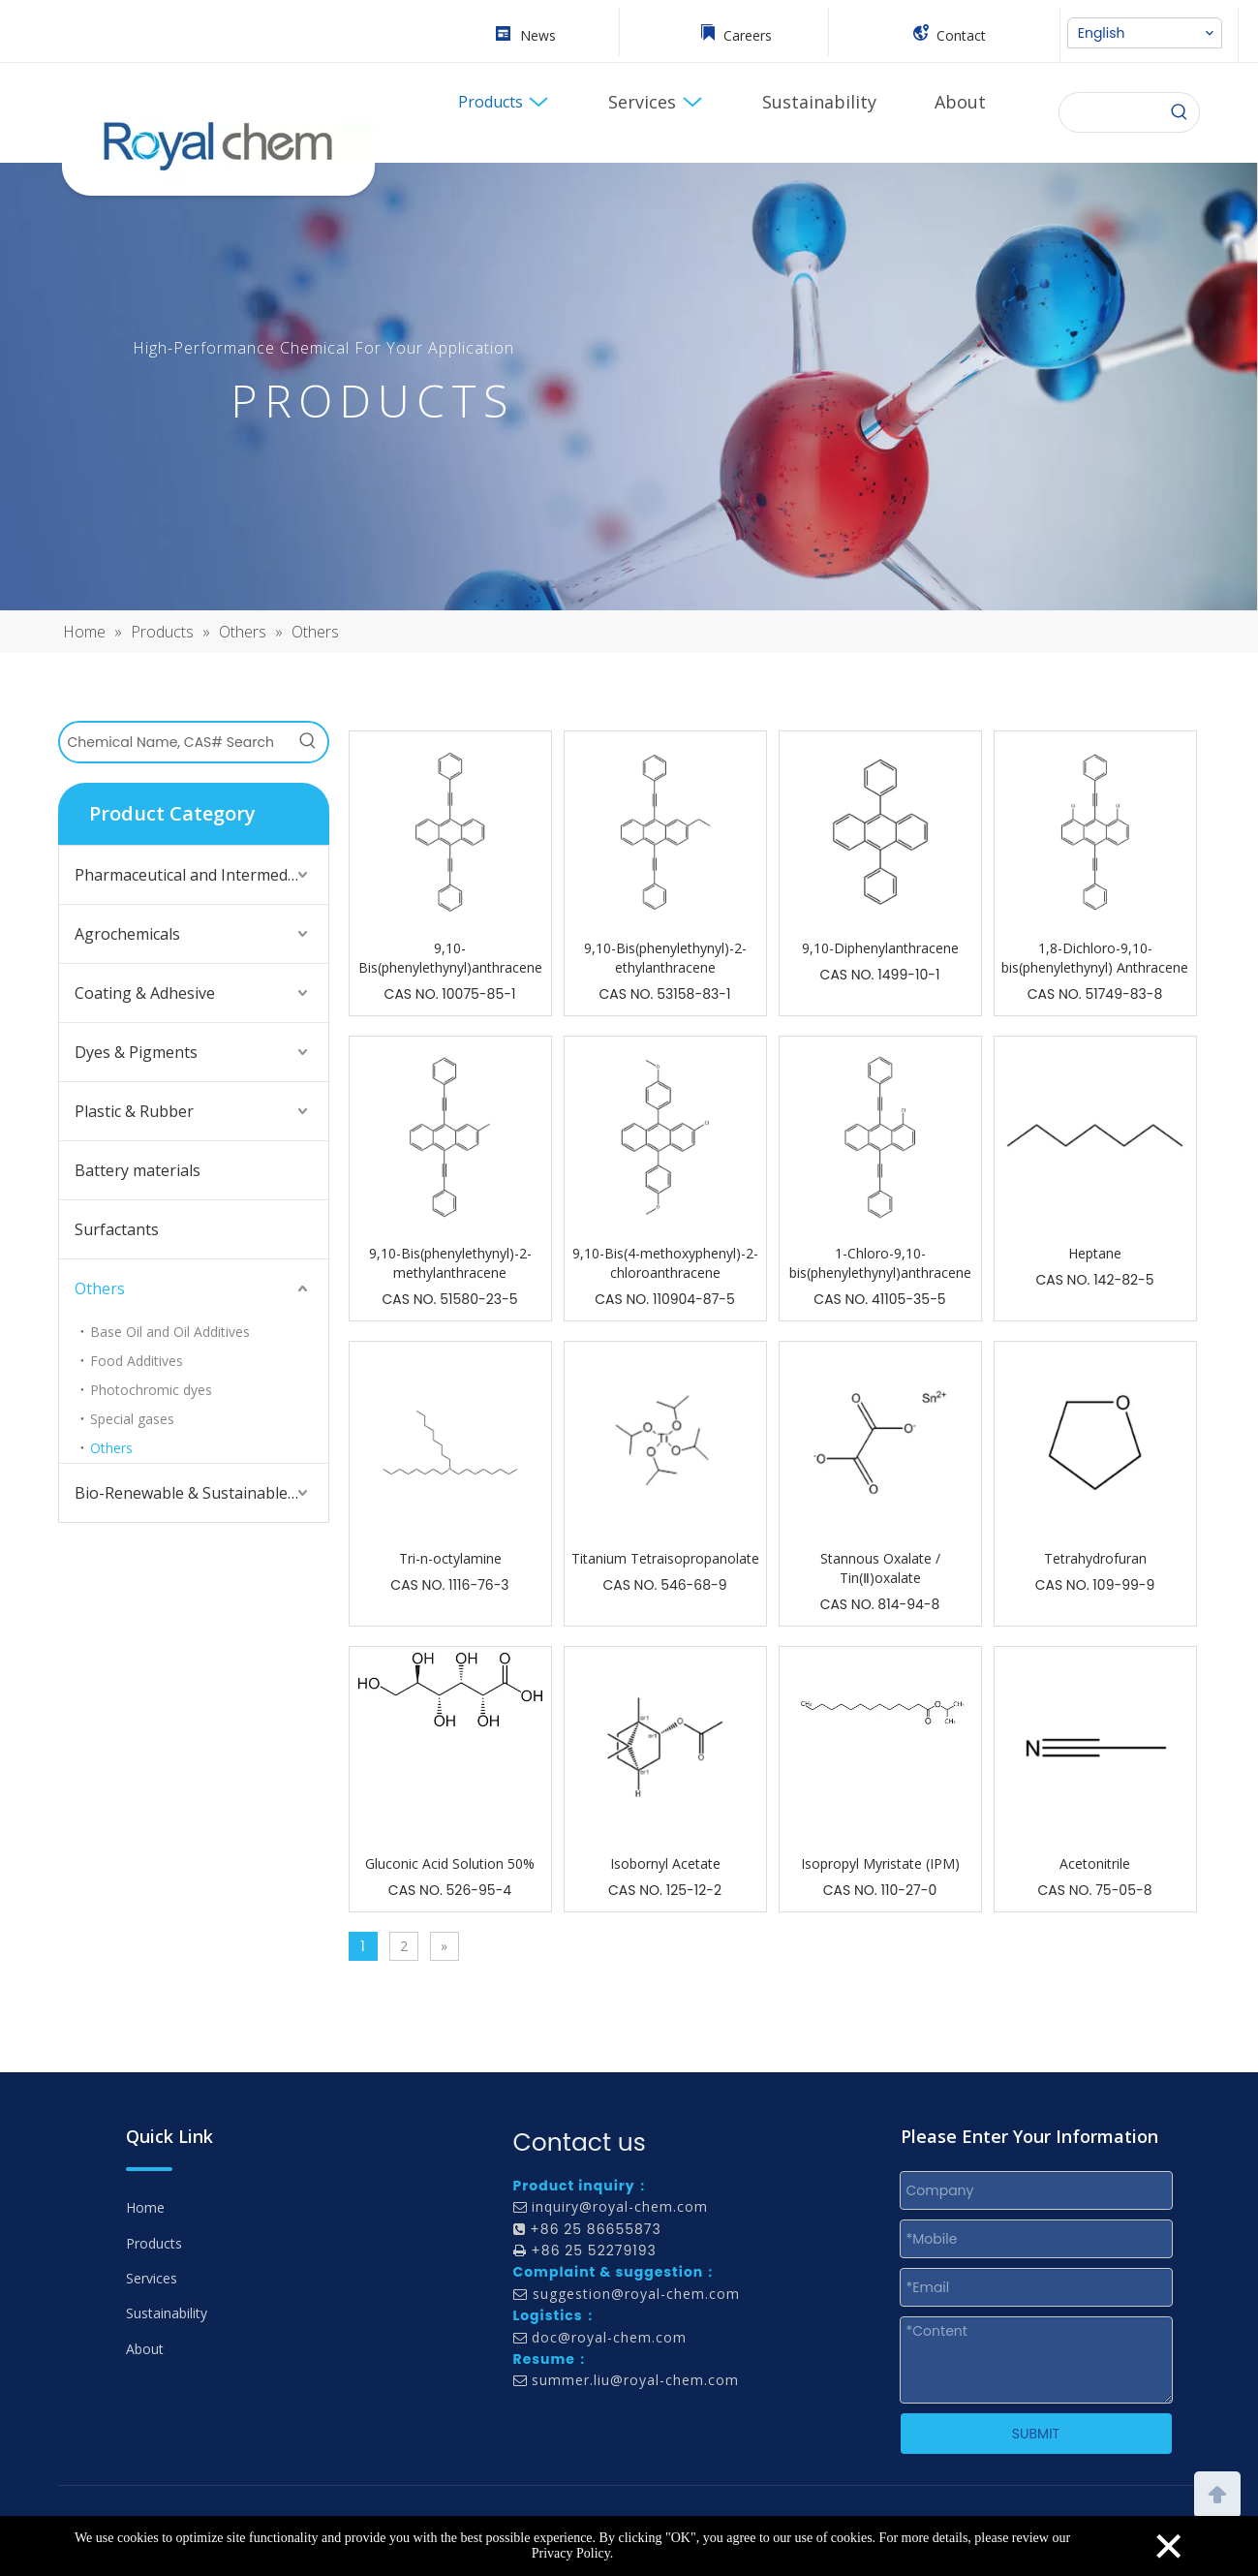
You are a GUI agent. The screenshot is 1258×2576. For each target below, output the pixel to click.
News (538, 35)
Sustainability (166, 2313)
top (1217, 2493)
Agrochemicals (127, 934)
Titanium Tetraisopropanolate (665, 1558)
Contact (961, 35)
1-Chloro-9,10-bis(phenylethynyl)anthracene (880, 1263)
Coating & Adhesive (145, 993)
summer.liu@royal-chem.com (635, 2380)
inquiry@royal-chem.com (620, 2206)
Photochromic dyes (151, 1390)
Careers (747, 35)
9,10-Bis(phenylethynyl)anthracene (450, 958)
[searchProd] (1110, 112)
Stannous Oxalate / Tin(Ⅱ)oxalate (880, 1568)
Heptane (1094, 1253)
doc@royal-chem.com (609, 2337)
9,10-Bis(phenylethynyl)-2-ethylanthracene (665, 958)
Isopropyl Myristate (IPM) (880, 1863)
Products (154, 2243)
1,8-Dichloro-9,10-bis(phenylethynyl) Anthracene (1094, 958)
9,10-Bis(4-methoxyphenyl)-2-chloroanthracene (665, 1263)
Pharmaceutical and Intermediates (198, 874)
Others (100, 1288)
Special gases (132, 1419)
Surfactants (117, 1229)
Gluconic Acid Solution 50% (450, 1863)
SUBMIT (1035, 2433)
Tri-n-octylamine (450, 1558)
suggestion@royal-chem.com (636, 2293)
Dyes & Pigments (136, 1052)
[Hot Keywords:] (308, 742)
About (145, 2349)
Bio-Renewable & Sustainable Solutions (201, 1493)
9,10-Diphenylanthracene (880, 948)
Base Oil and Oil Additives (170, 1331)
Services (151, 2278)
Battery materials (137, 1170)
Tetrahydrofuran (1095, 1558)
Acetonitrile (1094, 1863)
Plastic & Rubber (134, 1111)
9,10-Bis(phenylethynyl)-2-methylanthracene (450, 1263)
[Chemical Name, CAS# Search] (174, 742)
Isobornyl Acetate (665, 1863)
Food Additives (136, 1360)
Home (145, 2207)
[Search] (1179, 112)
